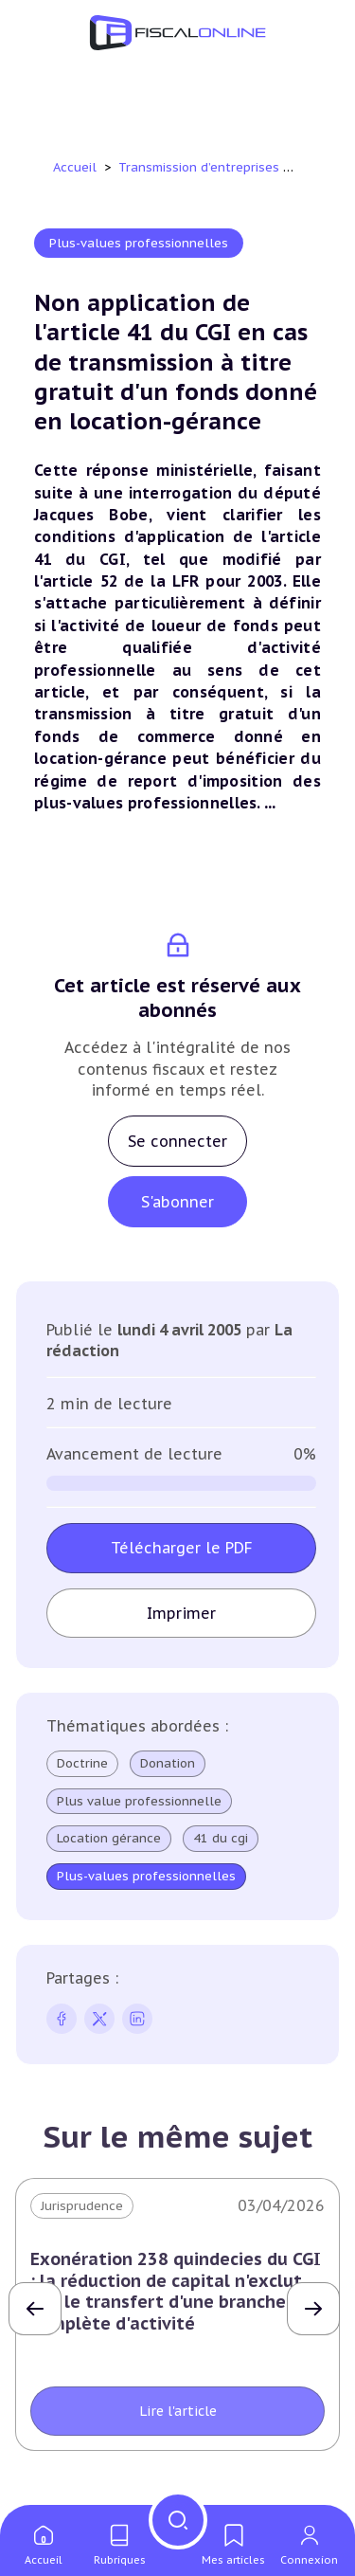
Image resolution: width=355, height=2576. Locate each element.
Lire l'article (178, 2411)
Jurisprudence (82, 2206)
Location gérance (109, 1838)
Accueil (75, 167)
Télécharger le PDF (182, 1547)
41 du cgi (220, 1838)
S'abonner (177, 1201)
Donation (167, 1763)
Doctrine (82, 1763)
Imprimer (181, 1613)
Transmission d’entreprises (200, 167)
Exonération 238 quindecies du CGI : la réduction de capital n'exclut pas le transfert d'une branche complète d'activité (175, 2290)
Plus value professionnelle (139, 1801)
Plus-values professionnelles (138, 243)
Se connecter (177, 1141)
